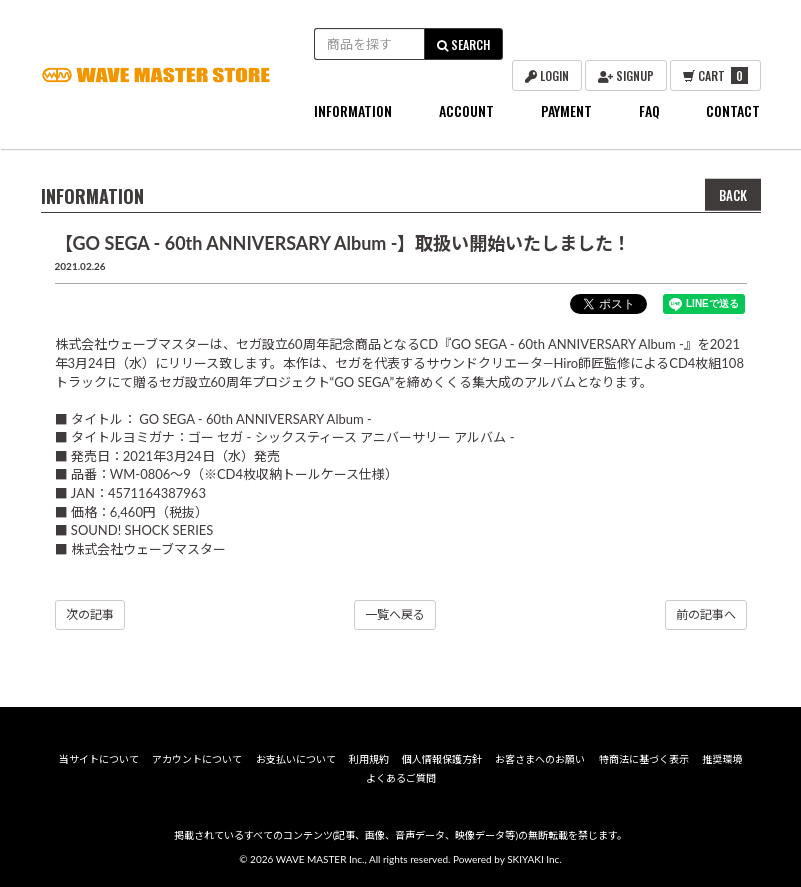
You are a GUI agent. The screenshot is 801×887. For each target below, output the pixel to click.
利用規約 (369, 759)
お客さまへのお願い (540, 759)
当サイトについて (99, 759)
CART (715, 75)
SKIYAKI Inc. (534, 859)
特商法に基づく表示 (644, 759)
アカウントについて (197, 759)
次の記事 (90, 614)
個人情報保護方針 (442, 759)
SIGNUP (626, 75)
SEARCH (463, 44)
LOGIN (547, 75)
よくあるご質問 (401, 778)
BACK (733, 195)
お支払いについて (296, 759)
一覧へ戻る (395, 614)
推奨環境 (722, 759)
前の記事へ (706, 614)
